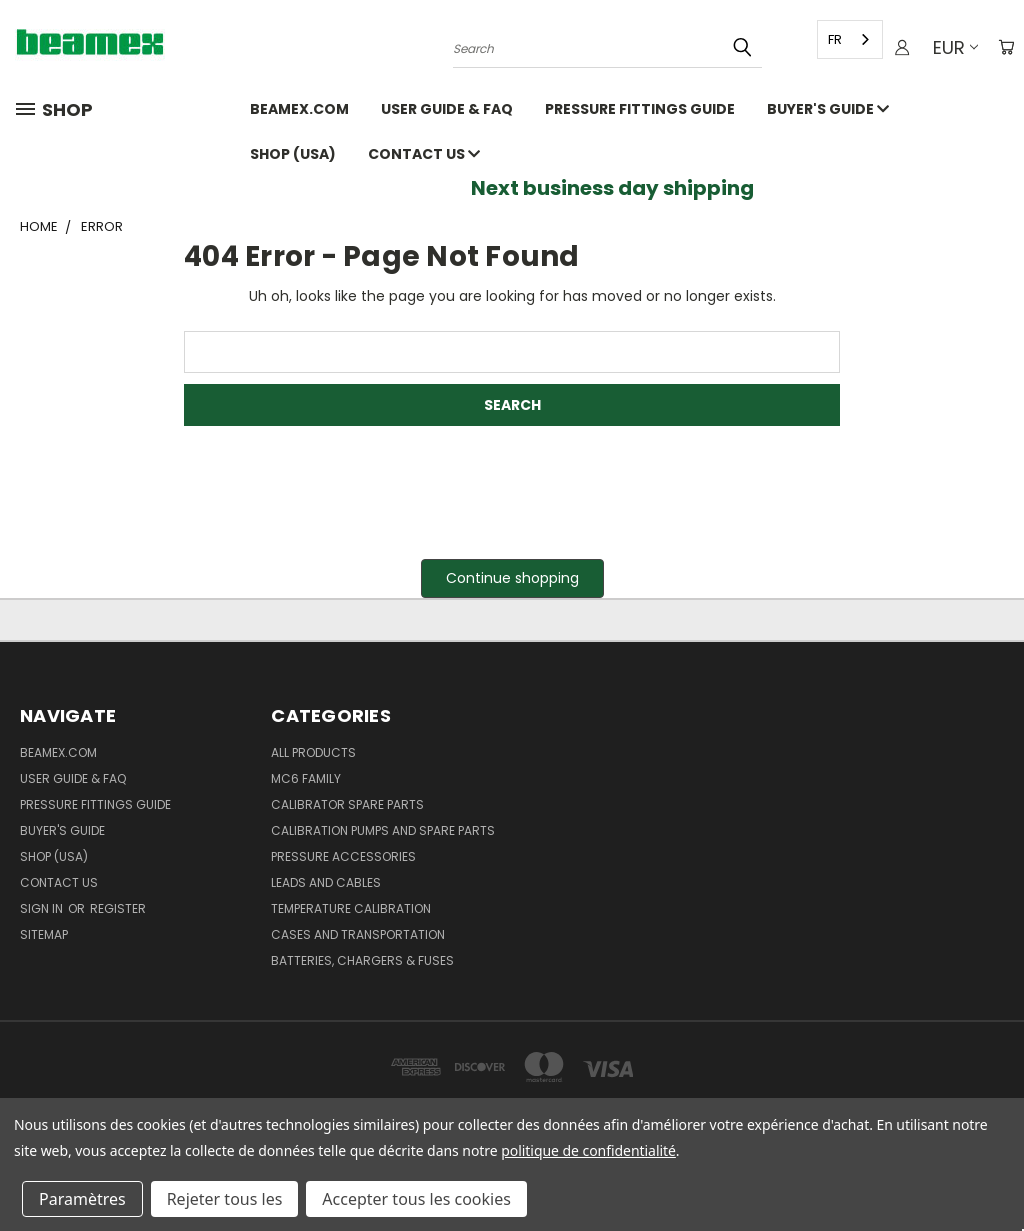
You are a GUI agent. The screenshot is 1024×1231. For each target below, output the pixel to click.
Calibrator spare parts (347, 804)
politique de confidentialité (588, 1150)
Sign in (43, 908)
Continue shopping (512, 578)
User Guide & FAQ (447, 109)
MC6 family (306, 778)
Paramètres (82, 1199)
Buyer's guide (828, 109)
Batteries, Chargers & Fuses (362, 960)
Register (118, 908)
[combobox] (846, 39)
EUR (951, 47)
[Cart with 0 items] (1004, 48)
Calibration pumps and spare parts (383, 830)
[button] (512, 578)
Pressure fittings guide (640, 109)
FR (831, 39)
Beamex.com (299, 109)
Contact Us (424, 154)
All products (313, 752)
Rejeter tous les (225, 1199)
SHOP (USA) (293, 154)
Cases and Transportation (358, 934)
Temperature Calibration (351, 908)
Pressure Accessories (343, 856)
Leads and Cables (326, 882)
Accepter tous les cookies (416, 1199)
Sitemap (44, 934)
